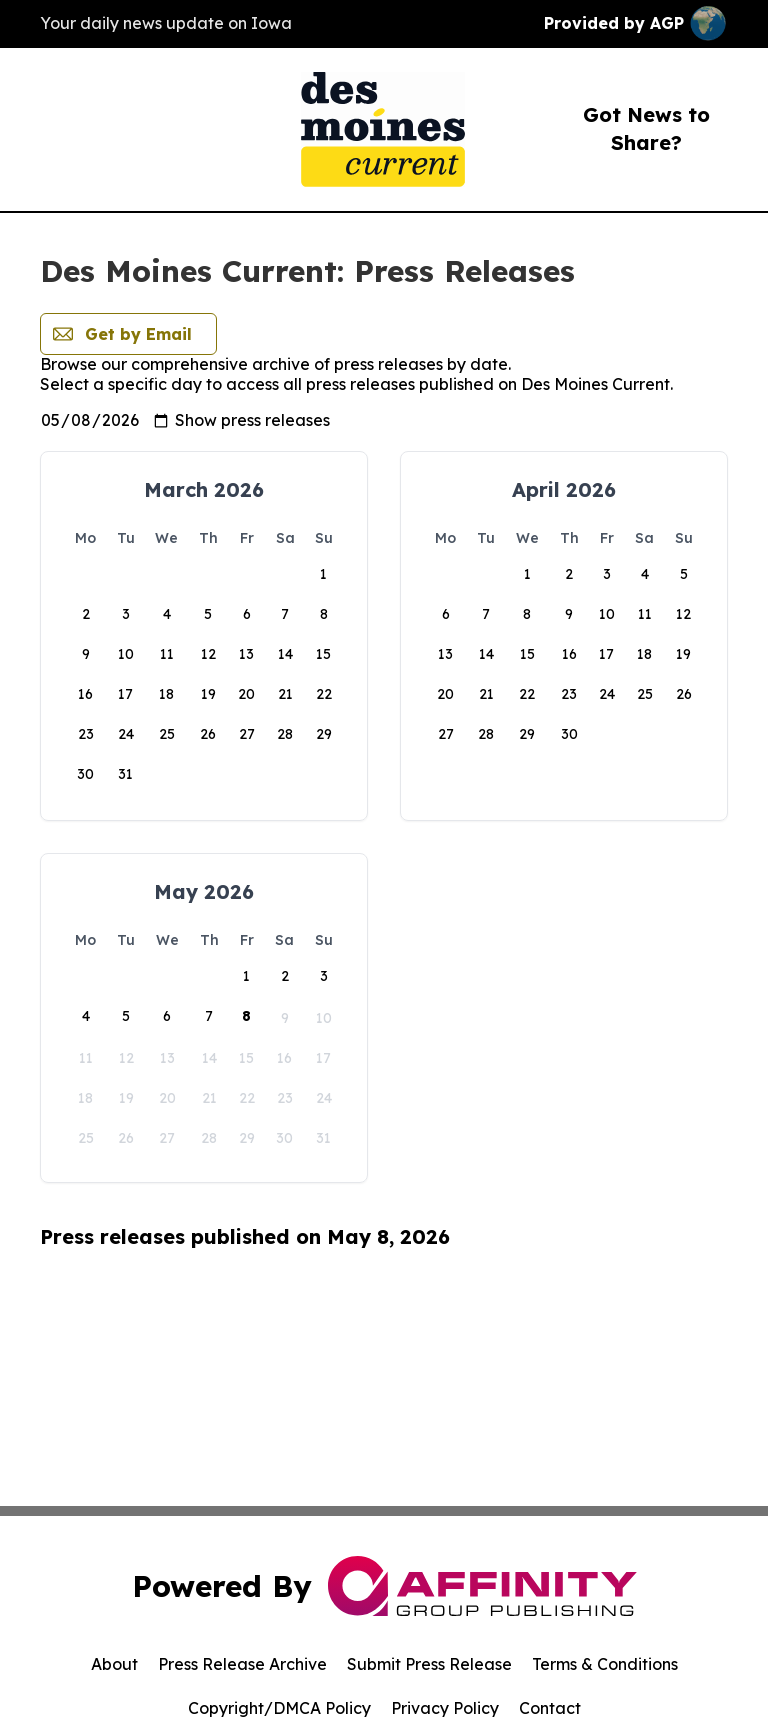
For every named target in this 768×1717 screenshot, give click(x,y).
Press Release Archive (242, 1664)
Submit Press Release (429, 1664)
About (114, 1664)
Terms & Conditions (605, 1664)
